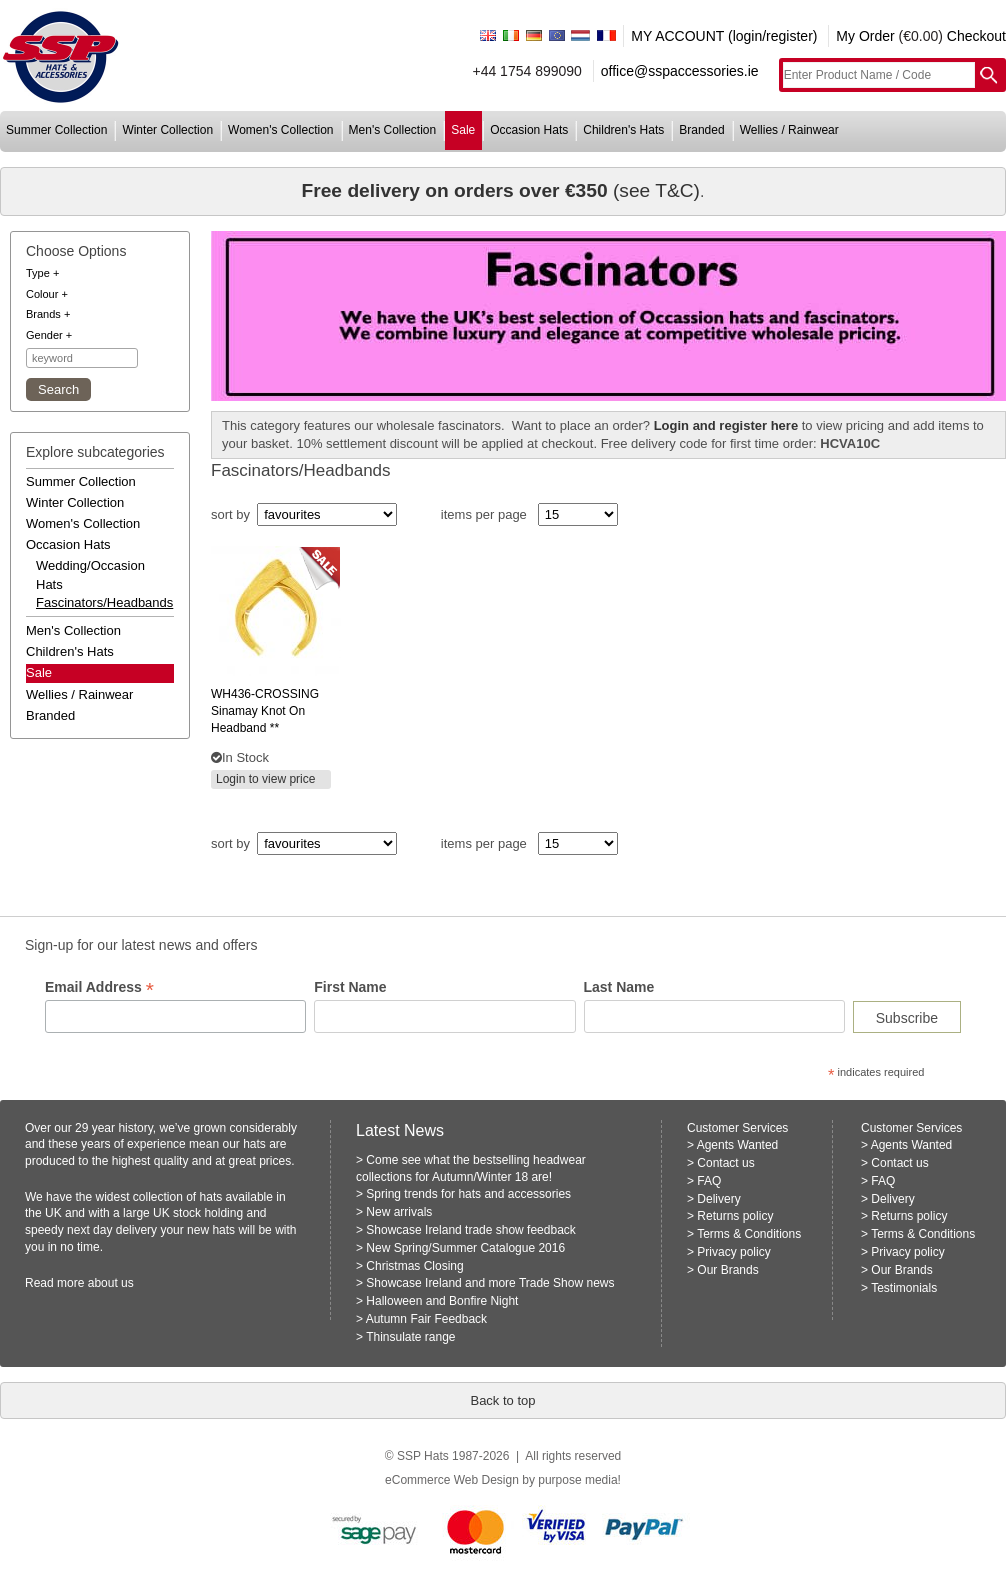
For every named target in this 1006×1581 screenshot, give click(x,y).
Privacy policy (733, 1252)
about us (111, 1283)
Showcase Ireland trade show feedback (470, 1230)
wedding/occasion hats (90, 574)
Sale (39, 672)
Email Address (99, 987)
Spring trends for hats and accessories (468, 1194)
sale (463, 130)
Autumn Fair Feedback (426, 1319)
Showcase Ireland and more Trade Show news (490, 1283)
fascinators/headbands (100, 602)
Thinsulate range (410, 1337)
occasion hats (529, 130)
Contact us (725, 1163)
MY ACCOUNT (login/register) (724, 36)
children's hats (623, 130)
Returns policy (735, 1216)
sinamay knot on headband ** (265, 711)
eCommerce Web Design (452, 1480)
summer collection (56, 130)
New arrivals (399, 1212)
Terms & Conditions (749, 1234)
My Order (865, 36)
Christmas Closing (414, 1266)
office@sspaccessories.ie (680, 71)
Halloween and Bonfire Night (442, 1301)
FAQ (709, 1181)
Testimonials (904, 1288)
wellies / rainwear (789, 130)
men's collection (393, 130)
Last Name (619, 987)
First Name (350, 987)
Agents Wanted (738, 1145)
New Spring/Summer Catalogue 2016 (465, 1248)
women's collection (280, 130)
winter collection (167, 130)
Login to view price (265, 779)
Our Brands (727, 1270)
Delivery (718, 1199)
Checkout (976, 36)
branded (701, 130)
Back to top (502, 1400)
